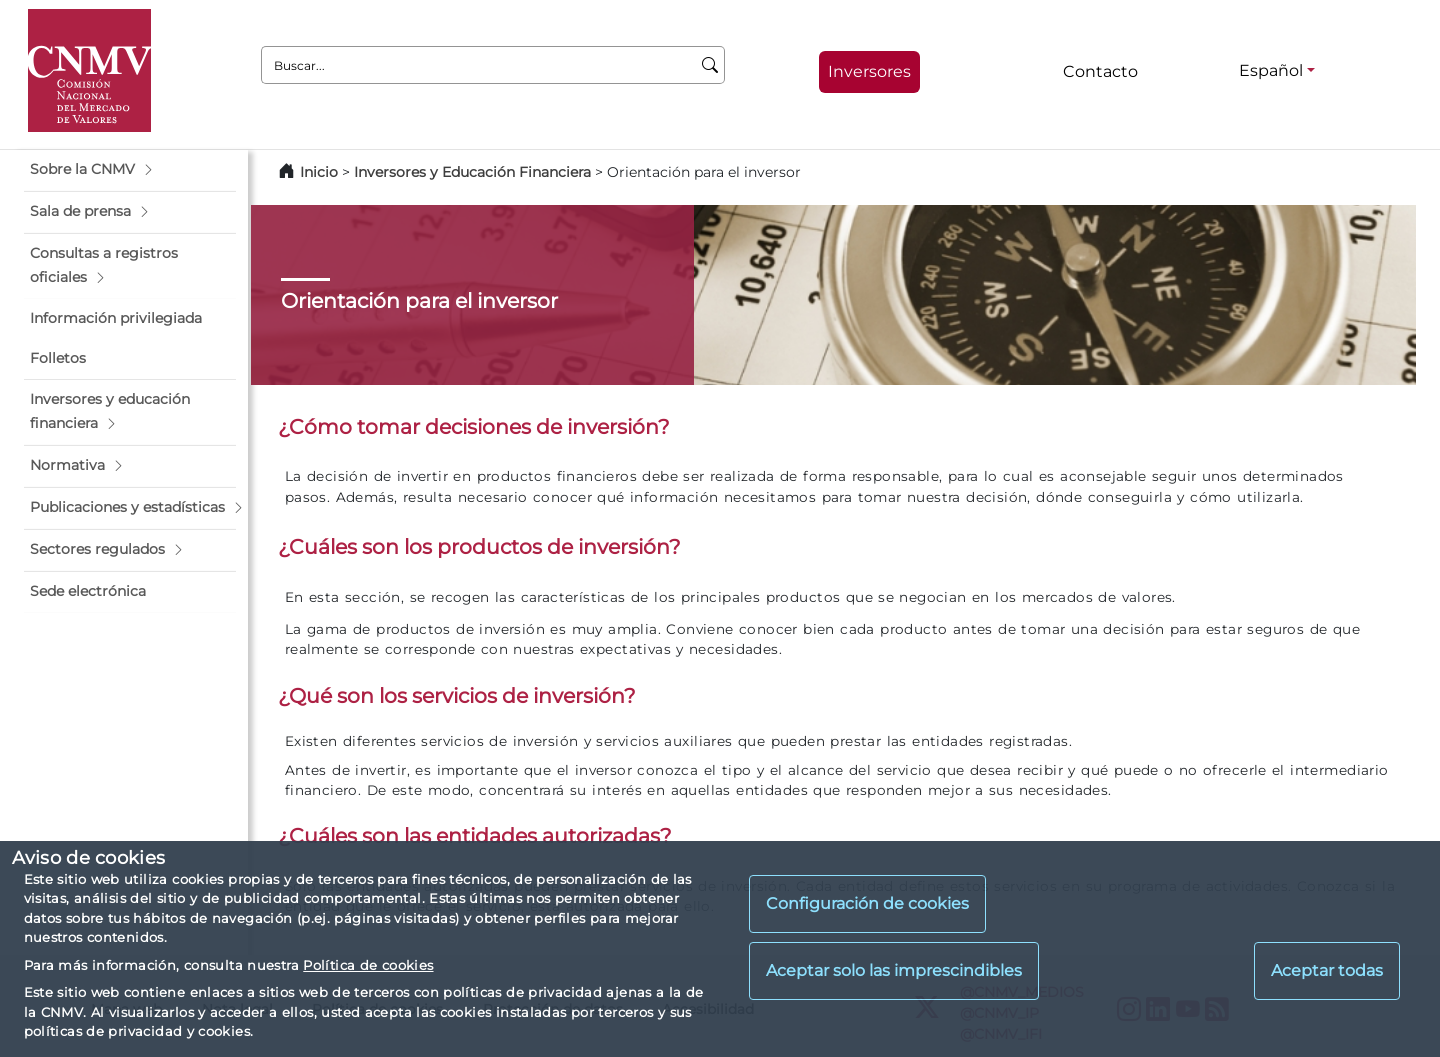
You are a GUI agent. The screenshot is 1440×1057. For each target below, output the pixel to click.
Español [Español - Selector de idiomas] (1271, 70)
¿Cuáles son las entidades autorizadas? (475, 835)
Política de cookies (368, 965)
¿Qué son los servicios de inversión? (457, 695)
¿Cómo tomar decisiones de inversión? (474, 426)
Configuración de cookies (867, 903)
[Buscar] (710, 65)
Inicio (319, 172)
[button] (130, 170)
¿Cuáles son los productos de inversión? (479, 546)
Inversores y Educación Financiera (472, 172)
